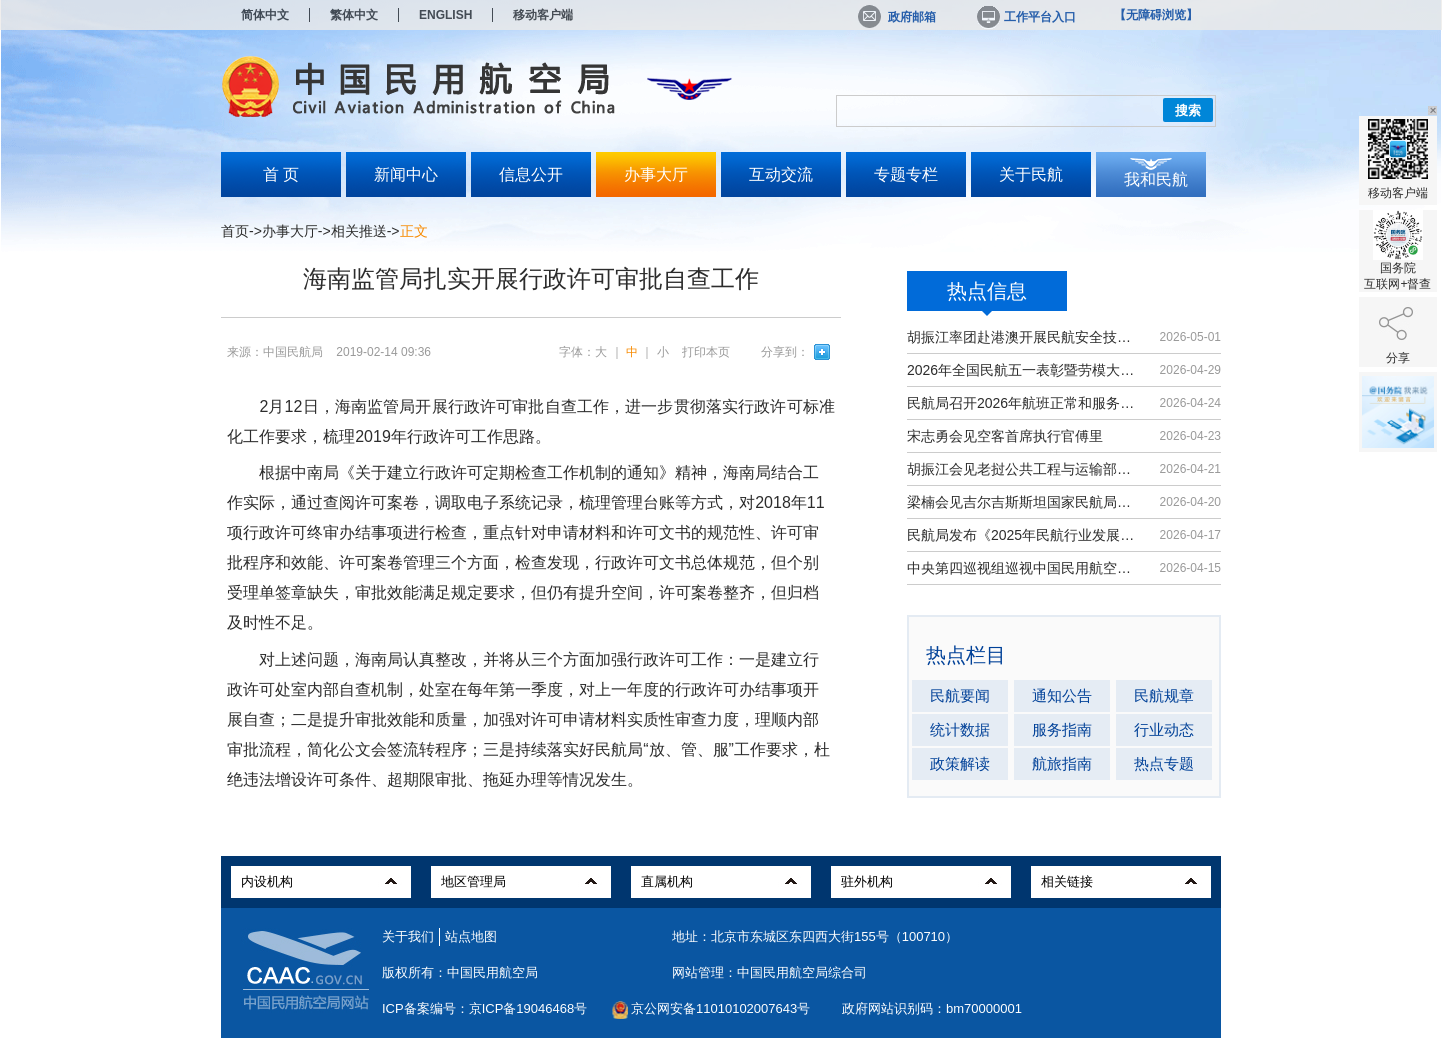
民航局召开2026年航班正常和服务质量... (1023, 403)
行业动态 (1164, 729)
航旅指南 (1062, 763)
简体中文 (265, 15)
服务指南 (1062, 729)
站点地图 (471, 936)
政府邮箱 (897, 17)
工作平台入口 (1025, 17)
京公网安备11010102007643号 (720, 1008)
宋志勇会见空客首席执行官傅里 (1005, 436)
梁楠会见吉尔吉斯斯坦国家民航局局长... (1023, 502)
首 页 (281, 174)
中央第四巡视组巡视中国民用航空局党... (1023, 568)
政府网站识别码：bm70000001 (932, 1008)
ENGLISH (445, 15)
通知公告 (1062, 695)
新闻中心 (406, 174)
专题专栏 (906, 174)
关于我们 (408, 936)
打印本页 (706, 352)
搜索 (1188, 110)
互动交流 (781, 174)
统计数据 (960, 729)
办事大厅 (656, 174)
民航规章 (1164, 695)
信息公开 (531, 174)
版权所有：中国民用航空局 (460, 972)
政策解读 (960, 763)
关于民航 (1031, 174)
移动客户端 (543, 15)
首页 (235, 231)
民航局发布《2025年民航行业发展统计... (1023, 535)
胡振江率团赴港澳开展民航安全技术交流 (1023, 337)
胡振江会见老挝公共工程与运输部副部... (1023, 469)
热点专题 (1164, 763)
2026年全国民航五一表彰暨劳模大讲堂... (1023, 370)
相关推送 (359, 231)
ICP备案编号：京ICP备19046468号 (484, 1008)
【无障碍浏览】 (1156, 15)
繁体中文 (354, 15)
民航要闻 (960, 695)
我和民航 (1156, 179)
